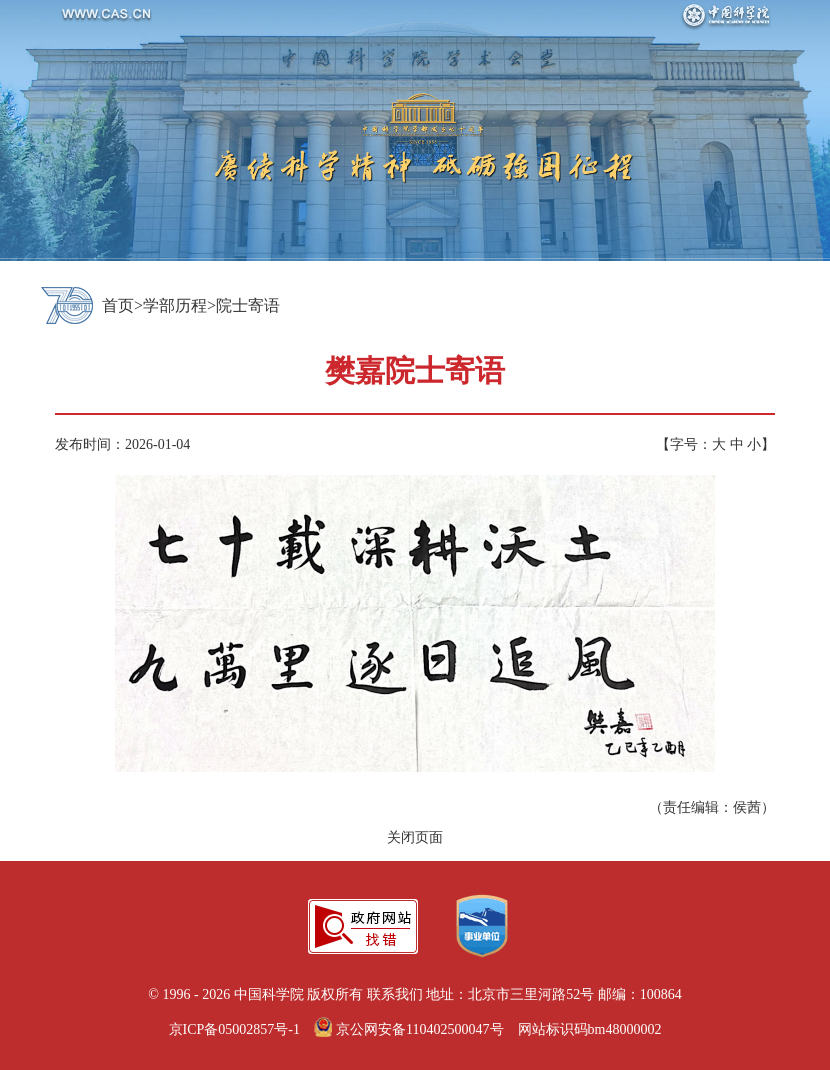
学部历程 (175, 305)
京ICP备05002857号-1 (234, 1029)
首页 (118, 305)
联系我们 (395, 994)
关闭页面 (415, 837)
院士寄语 (248, 305)
